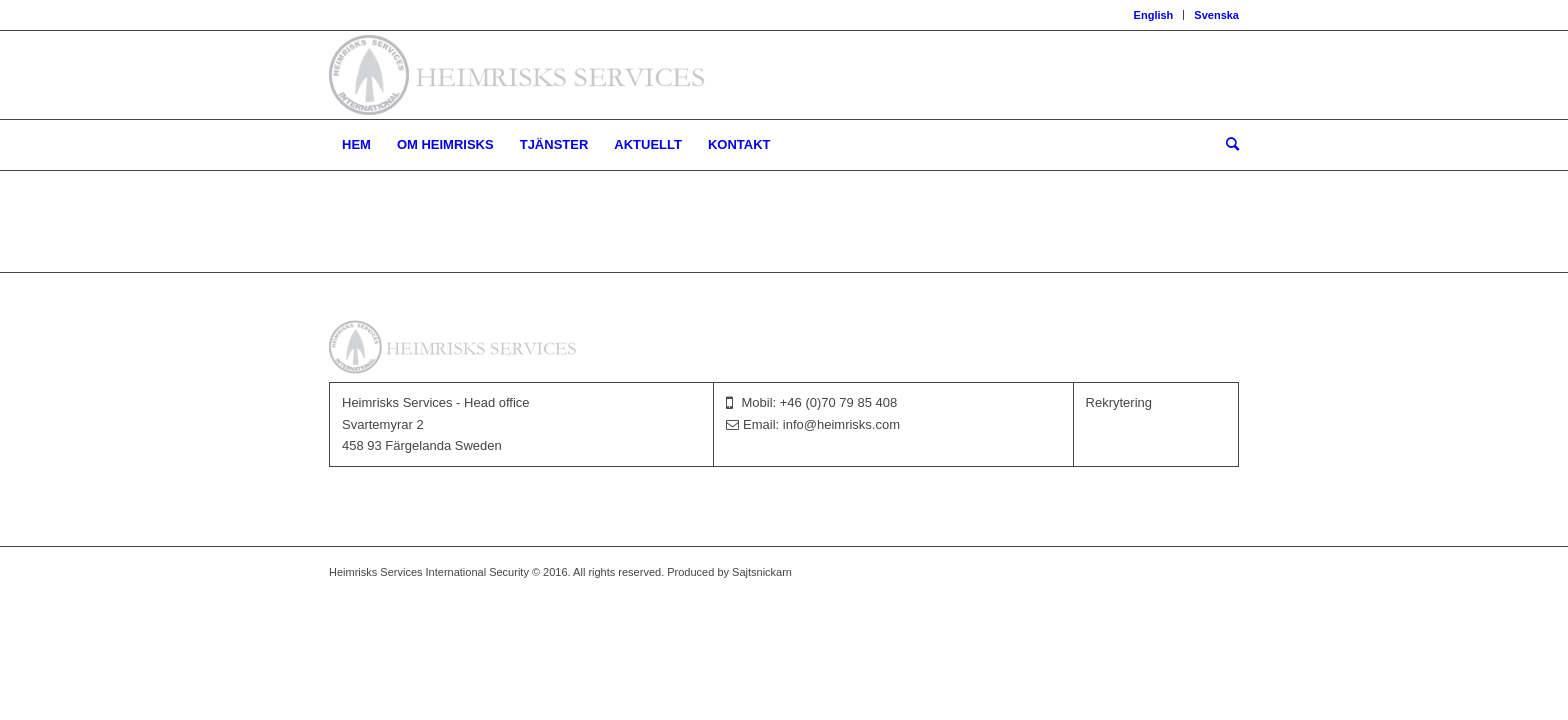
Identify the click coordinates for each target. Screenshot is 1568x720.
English (1154, 15)
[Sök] (1226, 145)
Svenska (1216, 15)
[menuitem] (1154, 15)
